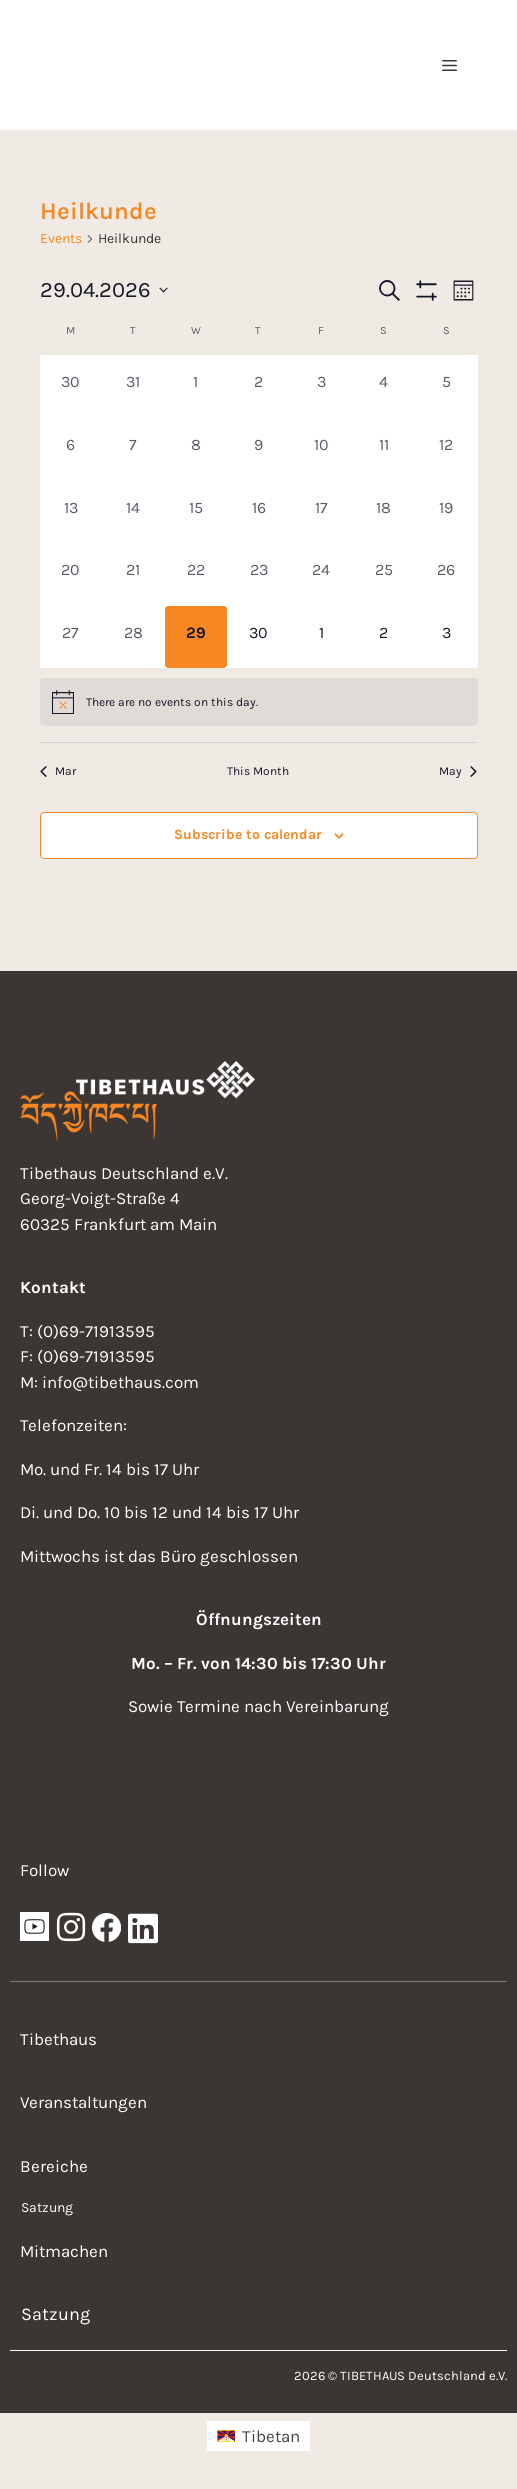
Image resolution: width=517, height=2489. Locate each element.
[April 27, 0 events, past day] (71, 637)
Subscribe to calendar (248, 834)
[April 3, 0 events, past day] (321, 386)
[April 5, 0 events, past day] (446, 386)
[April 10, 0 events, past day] (321, 449)
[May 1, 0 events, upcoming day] (321, 637)
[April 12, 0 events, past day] (446, 449)
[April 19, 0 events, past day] (446, 512)
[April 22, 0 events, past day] (196, 574)
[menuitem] (258, 2435)
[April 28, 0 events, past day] (133, 637)
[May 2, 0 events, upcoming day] (383, 637)
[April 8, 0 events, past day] (196, 449)
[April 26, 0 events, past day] (446, 574)
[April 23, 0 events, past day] (258, 574)
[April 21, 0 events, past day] (133, 574)
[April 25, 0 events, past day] (383, 574)
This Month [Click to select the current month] (258, 771)
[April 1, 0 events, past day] (196, 386)
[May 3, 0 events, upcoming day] (446, 637)
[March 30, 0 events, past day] (71, 386)
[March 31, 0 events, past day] (133, 386)
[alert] (259, 702)
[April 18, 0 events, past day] (383, 512)
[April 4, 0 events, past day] (383, 386)
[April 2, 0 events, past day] (258, 386)
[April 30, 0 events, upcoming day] (258, 637)
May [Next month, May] (458, 771)
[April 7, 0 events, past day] (133, 449)
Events (61, 238)
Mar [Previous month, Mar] (58, 771)
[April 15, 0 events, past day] (196, 512)
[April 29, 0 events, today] (196, 637)
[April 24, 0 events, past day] (321, 574)
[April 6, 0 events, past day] (71, 449)
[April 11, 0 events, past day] (383, 449)
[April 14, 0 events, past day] (133, 512)
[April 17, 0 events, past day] (321, 512)
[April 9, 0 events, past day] (258, 449)
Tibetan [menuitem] (271, 2436)
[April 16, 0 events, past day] (258, 512)
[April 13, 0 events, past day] (71, 512)
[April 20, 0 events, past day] (71, 574)
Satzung (47, 2207)
